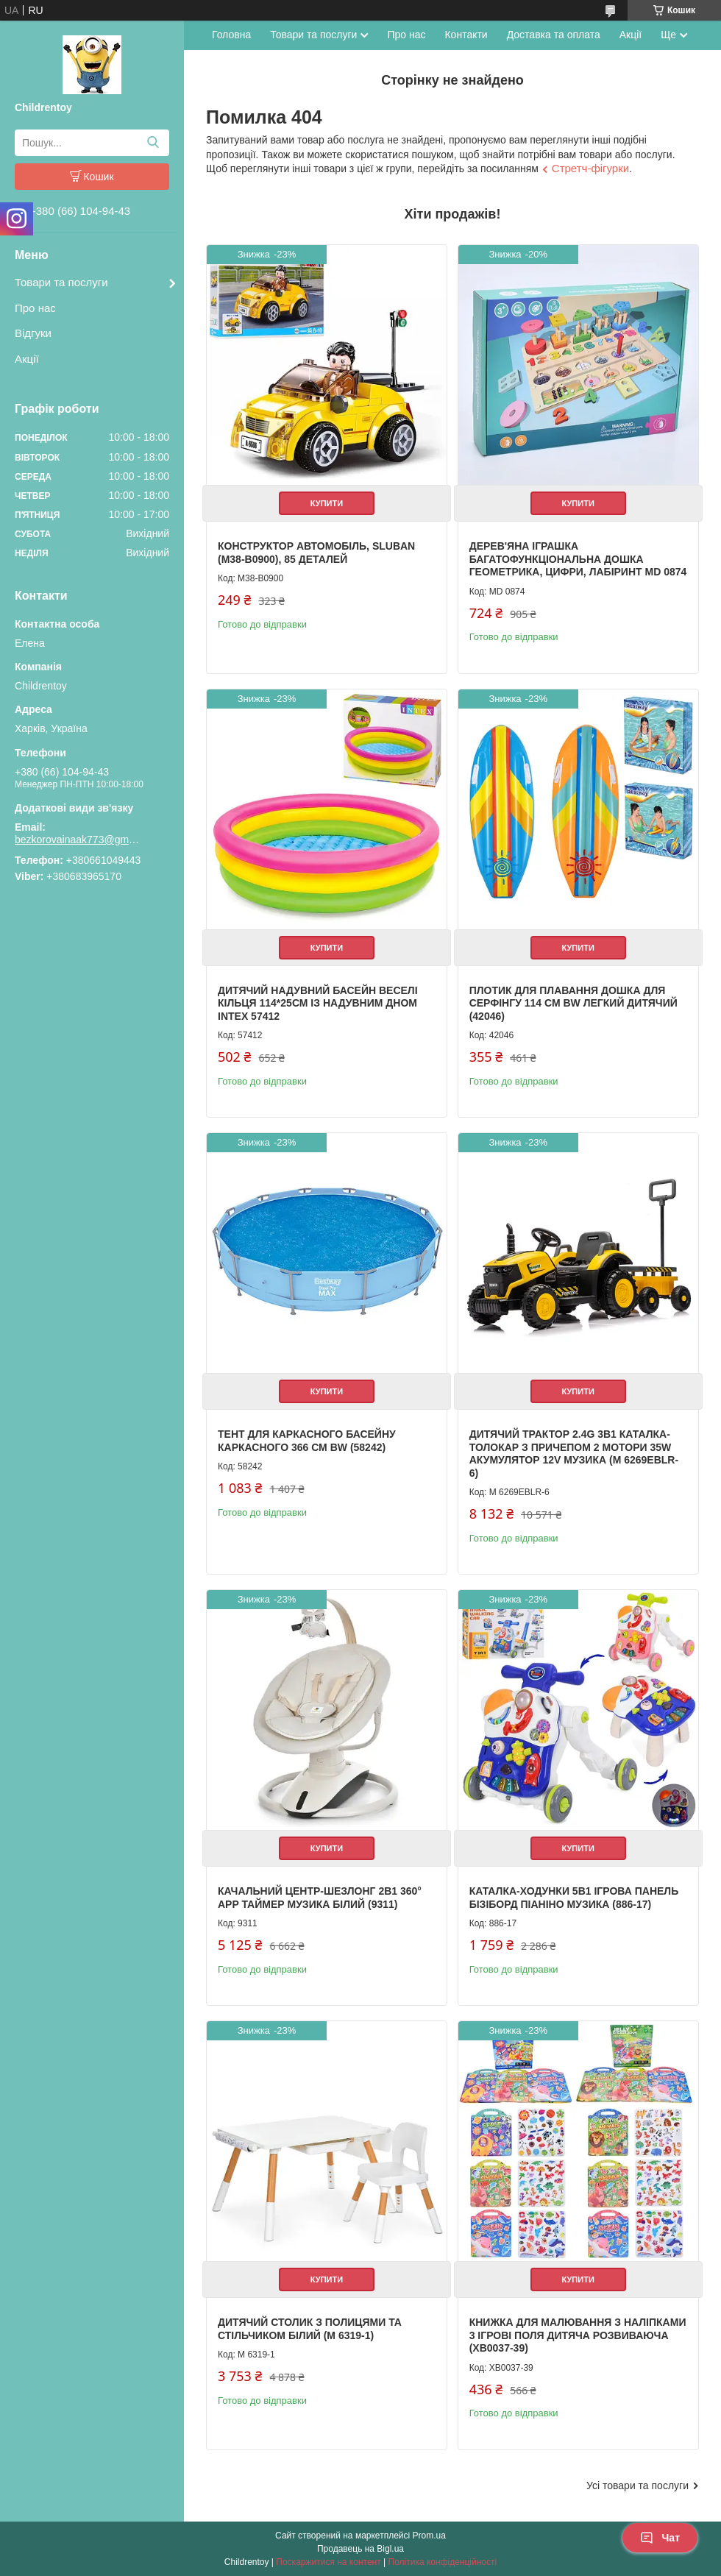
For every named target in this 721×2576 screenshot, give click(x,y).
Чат (660, 2537)
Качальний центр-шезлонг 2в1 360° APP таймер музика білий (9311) (320, 1897)
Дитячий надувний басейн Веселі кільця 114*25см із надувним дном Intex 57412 (318, 1003)
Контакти (465, 34)
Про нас (35, 308)
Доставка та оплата (553, 34)
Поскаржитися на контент (328, 2562)
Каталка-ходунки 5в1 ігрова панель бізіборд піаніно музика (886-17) (574, 1897)
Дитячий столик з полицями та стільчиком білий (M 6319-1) (310, 2328)
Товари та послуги (61, 282)
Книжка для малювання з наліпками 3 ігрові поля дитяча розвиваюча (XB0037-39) (577, 2335)
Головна (231, 34)
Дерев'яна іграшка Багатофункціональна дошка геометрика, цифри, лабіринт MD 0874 (578, 559)
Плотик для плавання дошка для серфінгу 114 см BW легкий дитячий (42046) (573, 1003)
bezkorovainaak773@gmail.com (77, 839)
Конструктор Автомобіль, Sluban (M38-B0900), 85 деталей (316, 552)
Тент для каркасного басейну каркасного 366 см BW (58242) (307, 1440)
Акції (27, 358)
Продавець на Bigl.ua (360, 2549)
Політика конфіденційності (442, 2562)
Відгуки (33, 333)
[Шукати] (152, 142)
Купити (326, 503)
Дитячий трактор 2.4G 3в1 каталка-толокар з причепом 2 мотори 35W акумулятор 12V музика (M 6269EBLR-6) (573, 1453)
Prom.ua (429, 2535)
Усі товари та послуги (637, 2485)
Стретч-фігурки (590, 168)
